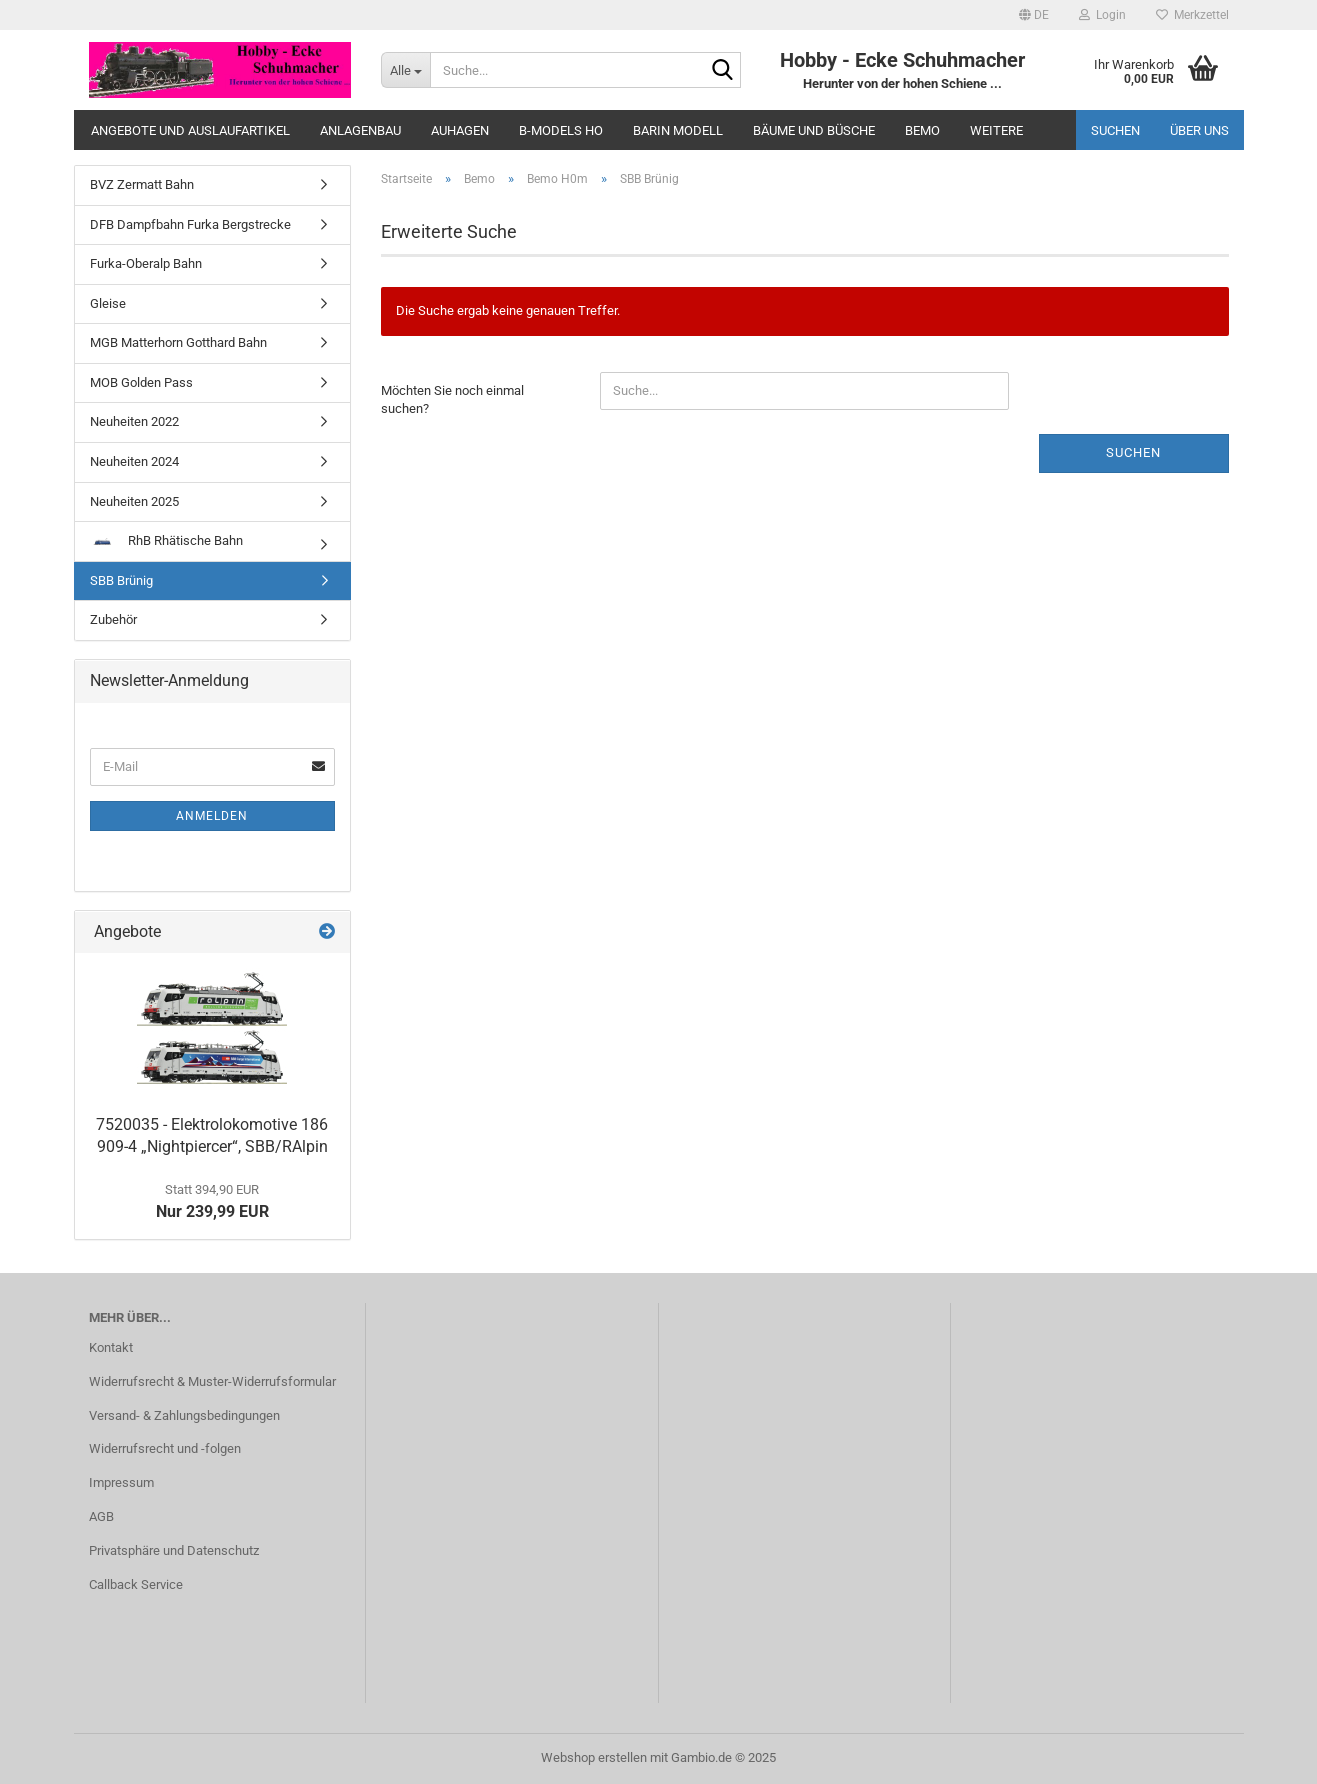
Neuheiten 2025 (134, 501)
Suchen (1115, 130)
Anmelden (212, 816)
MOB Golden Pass (141, 382)
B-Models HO (561, 130)
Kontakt (111, 1347)
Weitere (996, 130)
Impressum (121, 1482)
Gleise (108, 303)
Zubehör (113, 619)
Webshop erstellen (594, 1757)
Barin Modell (678, 130)
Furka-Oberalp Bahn (146, 263)
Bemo (922, 130)
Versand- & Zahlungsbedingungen (184, 1415)
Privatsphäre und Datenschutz (174, 1550)
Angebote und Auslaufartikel (190, 130)
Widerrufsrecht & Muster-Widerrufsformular (212, 1381)
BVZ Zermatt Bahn (142, 184)
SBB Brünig (121, 580)
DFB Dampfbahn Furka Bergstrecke (190, 224)
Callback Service (136, 1584)
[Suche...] (405, 70)
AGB (101, 1516)
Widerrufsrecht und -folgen (165, 1448)
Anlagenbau (360, 130)
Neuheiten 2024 (134, 461)
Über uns (1199, 130)
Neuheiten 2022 (134, 421)
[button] (1034, 15)
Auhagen (460, 130)
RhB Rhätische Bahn (166, 540)
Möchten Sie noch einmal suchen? (452, 400)
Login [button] (1102, 15)
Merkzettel (1192, 15)
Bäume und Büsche (814, 130)
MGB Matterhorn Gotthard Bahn (178, 342)
